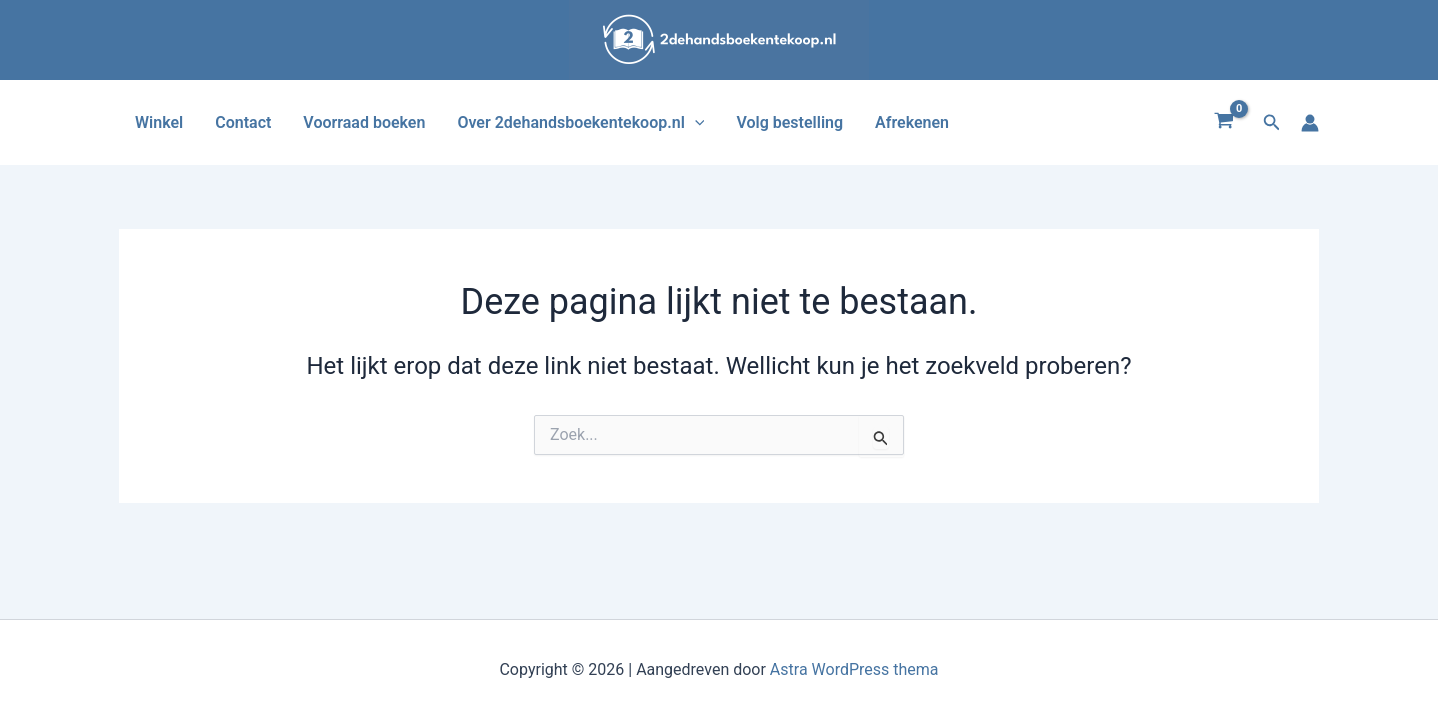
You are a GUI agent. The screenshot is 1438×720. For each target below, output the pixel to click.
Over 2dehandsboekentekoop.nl (580, 122)
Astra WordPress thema (854, 669)
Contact (243, 122)
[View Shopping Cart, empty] (1224, 123)
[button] (1272, 122)
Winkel (159, 122)
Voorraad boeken (364, 122)
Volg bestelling (789, 122)
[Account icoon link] (1310, 123)
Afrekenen (912, 122)
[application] (695, 122)
